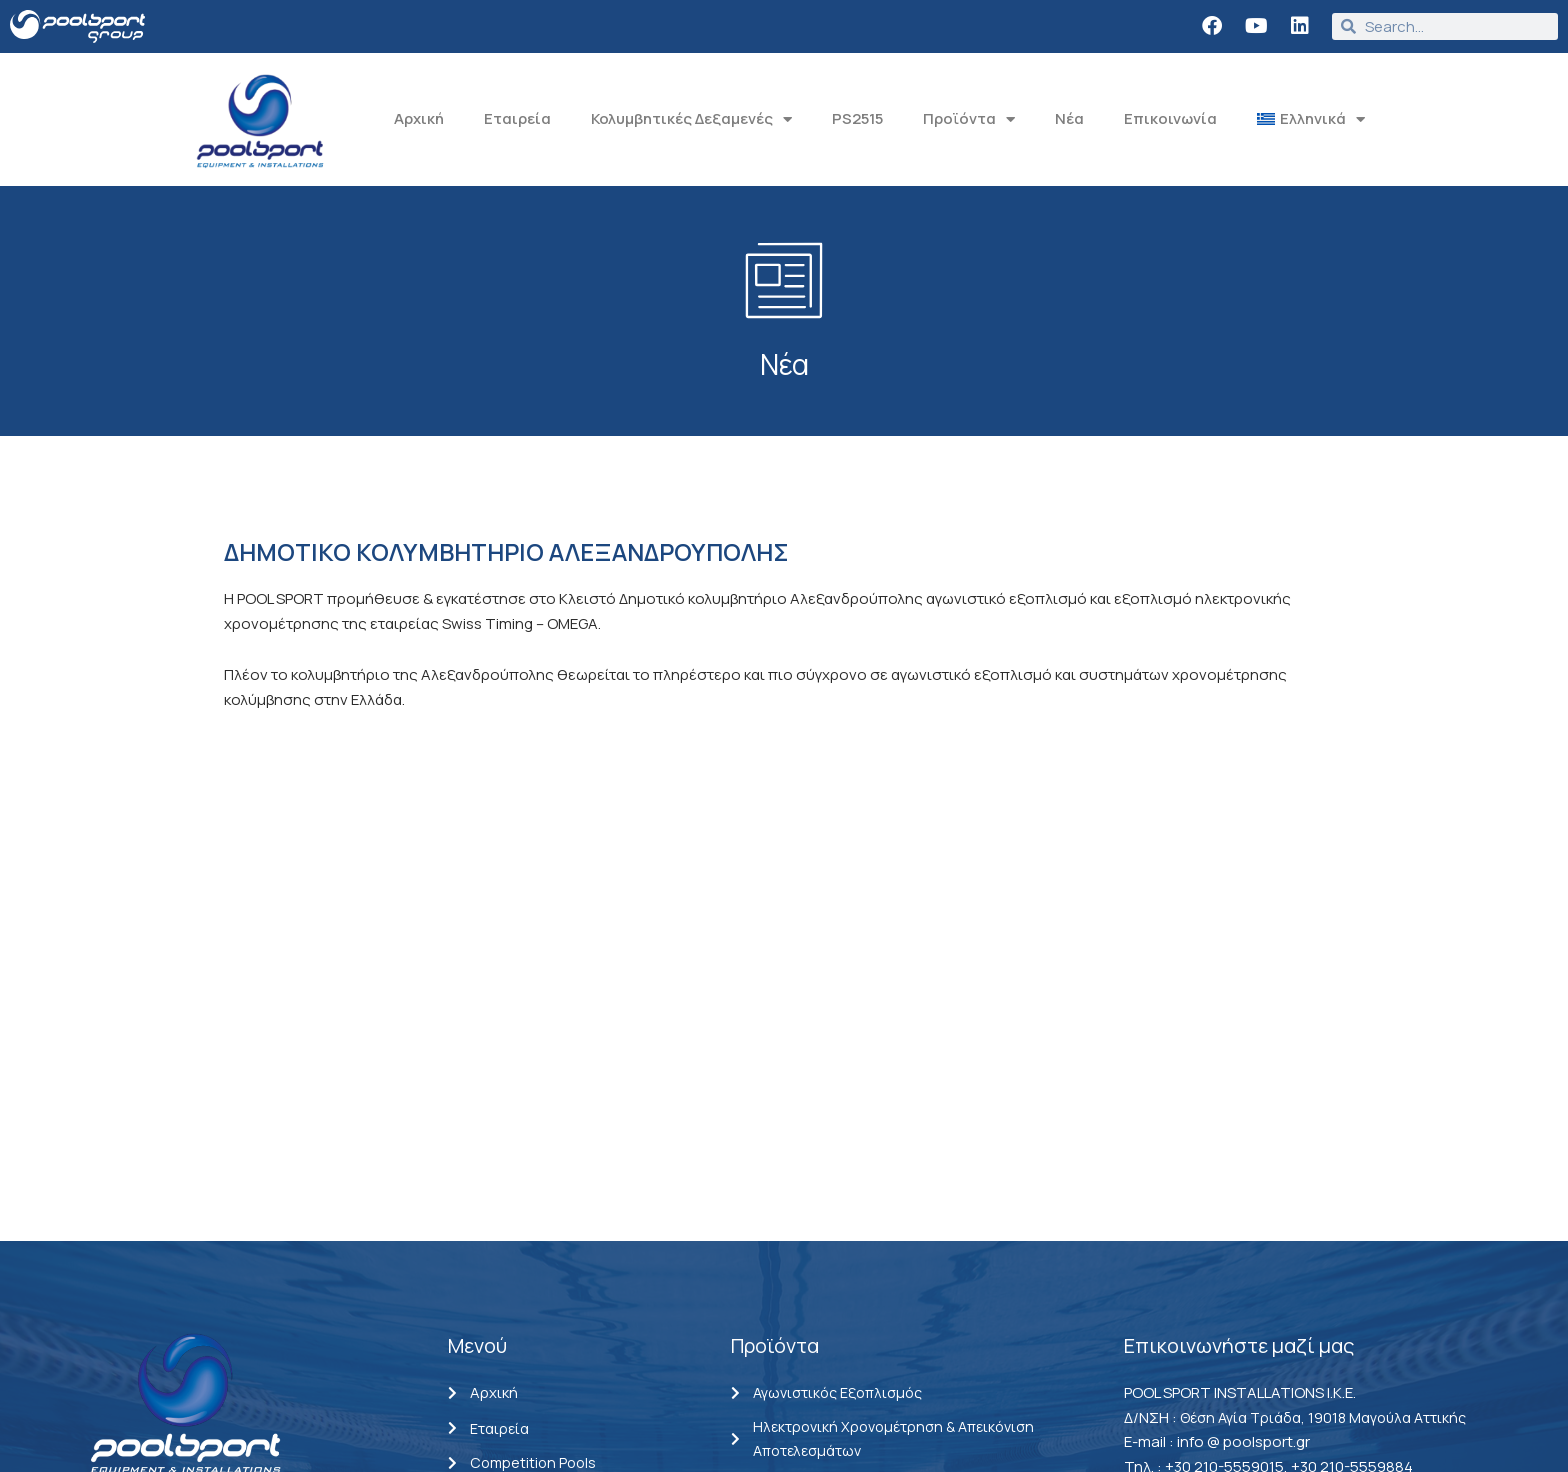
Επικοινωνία (1170, 118)
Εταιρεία (517, 118)
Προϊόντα (969, 119)
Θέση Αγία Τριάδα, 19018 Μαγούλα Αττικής (1328, 1143)
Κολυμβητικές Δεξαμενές (691, 119)
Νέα (1069, 118)
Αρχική (419, 118)
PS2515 (857, 118)
